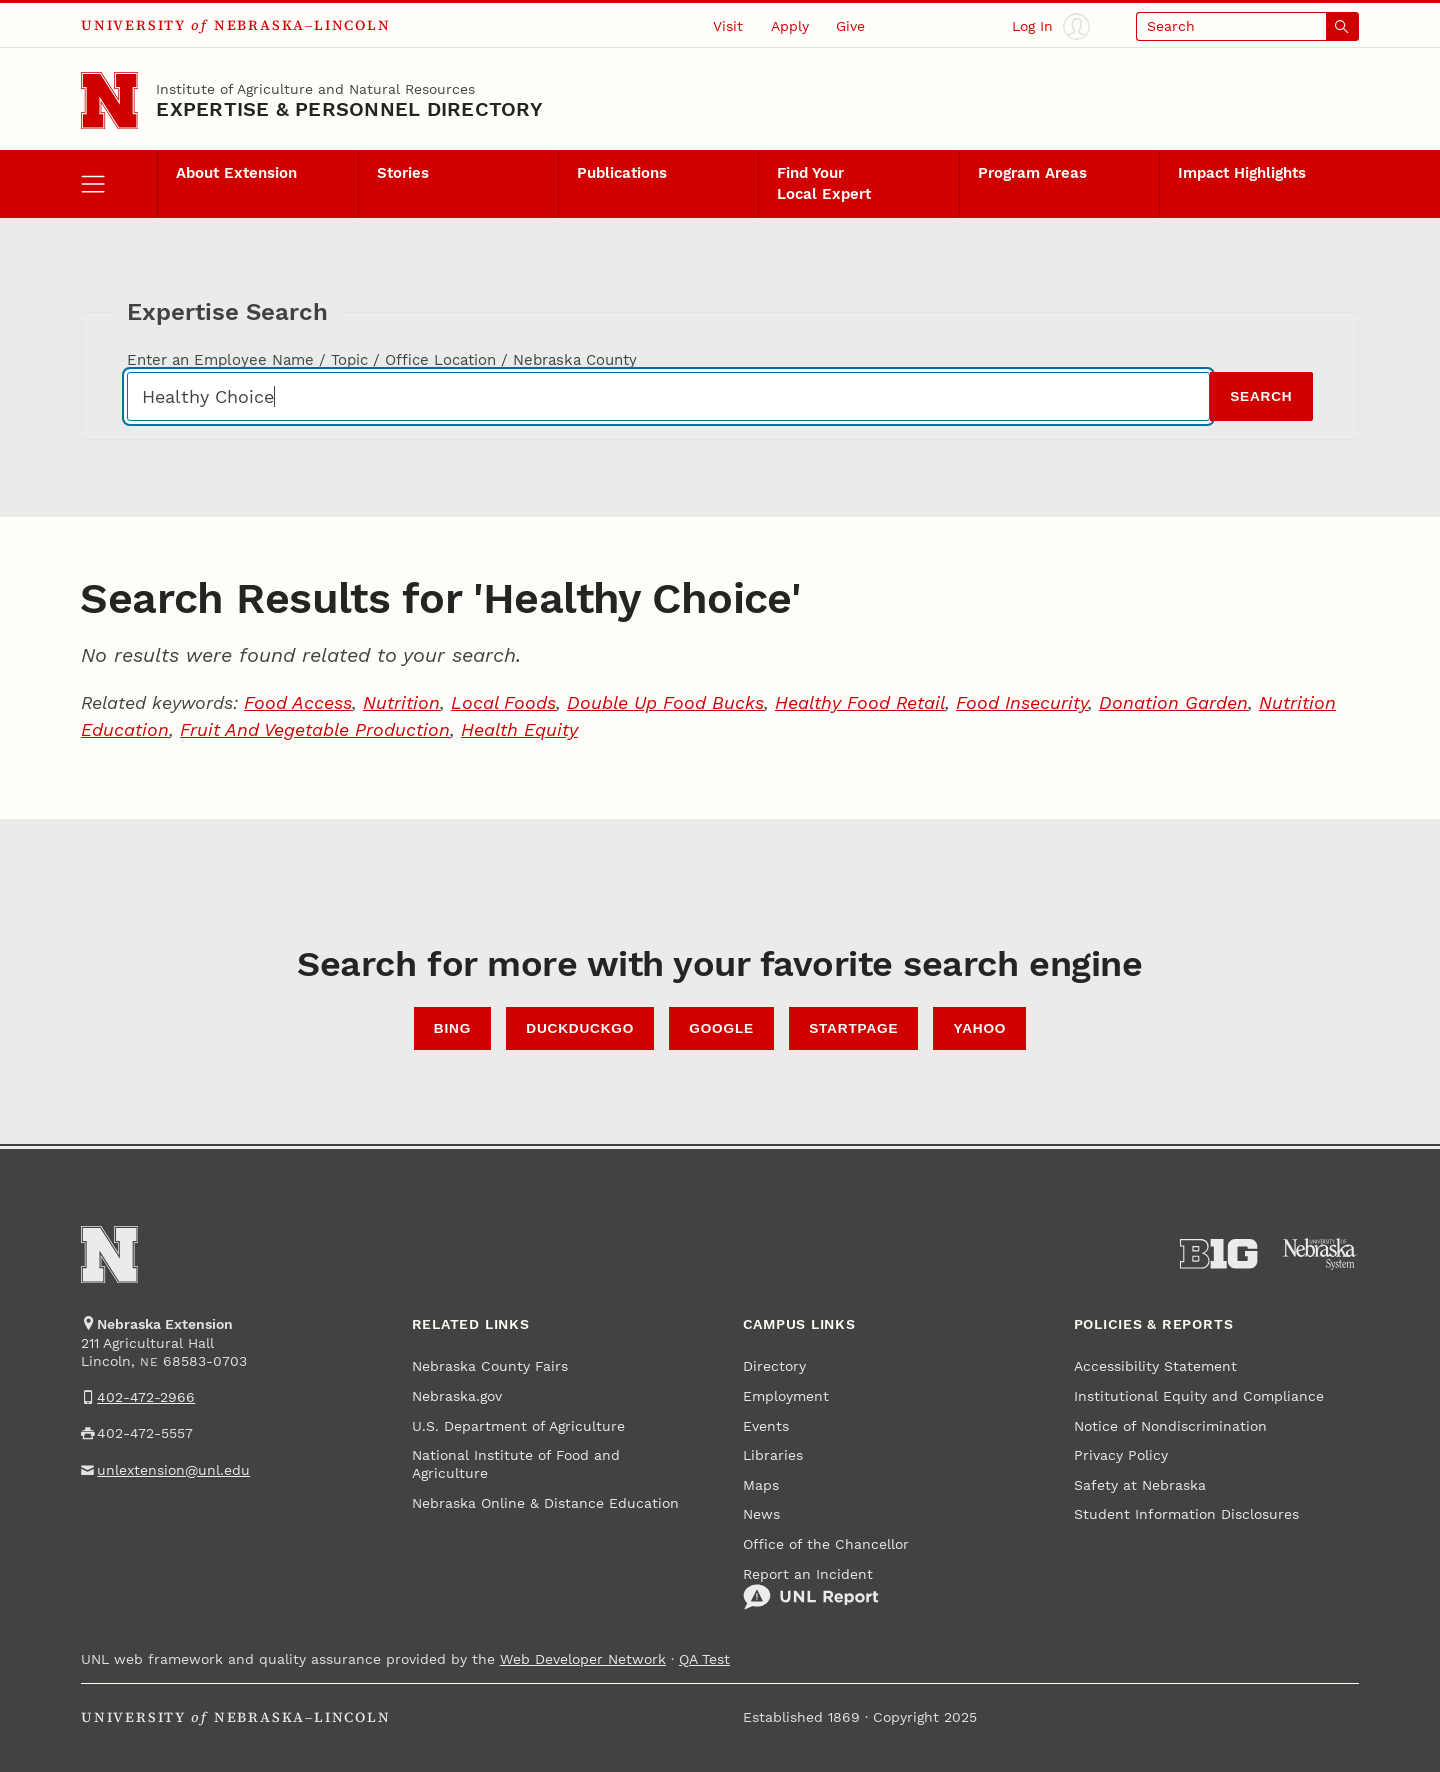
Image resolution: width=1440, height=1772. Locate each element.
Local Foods (503, 702)
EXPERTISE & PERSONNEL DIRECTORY (349, 109)
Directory (774, 1366)
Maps (761, 1485)
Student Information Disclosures (1186, 1514)
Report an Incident (811, 1588)
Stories (403, 173)
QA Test (704, 1659)
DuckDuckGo (580, 1028)
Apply (790, 26)
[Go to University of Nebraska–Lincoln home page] (109, 100)
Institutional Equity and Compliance (1199, 1396)
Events (766, 1426)
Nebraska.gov (457, 1396)
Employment (786, 1396)
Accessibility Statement (1155, 1366)
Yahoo (980, 1028)
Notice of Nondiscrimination (1170, 1426)
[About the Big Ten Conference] (1218, 1254)
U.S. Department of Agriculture (518, 1426)
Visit (728, 26)
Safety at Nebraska (1140, 1485)
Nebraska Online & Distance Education (545, 1503)
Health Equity (519, 729)
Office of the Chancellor (826, 1544)
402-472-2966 (146, 1397)
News (761, 1514)
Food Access (298, 702)
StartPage (853, 1028)
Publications (622, 173)
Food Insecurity (1022, 702)
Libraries (773, 1455)
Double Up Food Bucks (665, 702)
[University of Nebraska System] (1320, 1254)
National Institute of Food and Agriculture (516, 1464)
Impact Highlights (1242, 173)
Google (721, 1028)
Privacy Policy (1121, 1455)
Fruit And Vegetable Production (315, 729)
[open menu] (119, 184)
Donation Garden (1173, 702)
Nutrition (401, 702)
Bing (452, 1028)
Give (850, 26)
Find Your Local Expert (824, 183)
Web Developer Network (583, 1659)
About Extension (236, 173)
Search (1261, 396)
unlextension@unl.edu (173, 1470)
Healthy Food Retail (860, 702)
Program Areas (1032, 173)
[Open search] (1247, 26)
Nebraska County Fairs (490, 1366)
